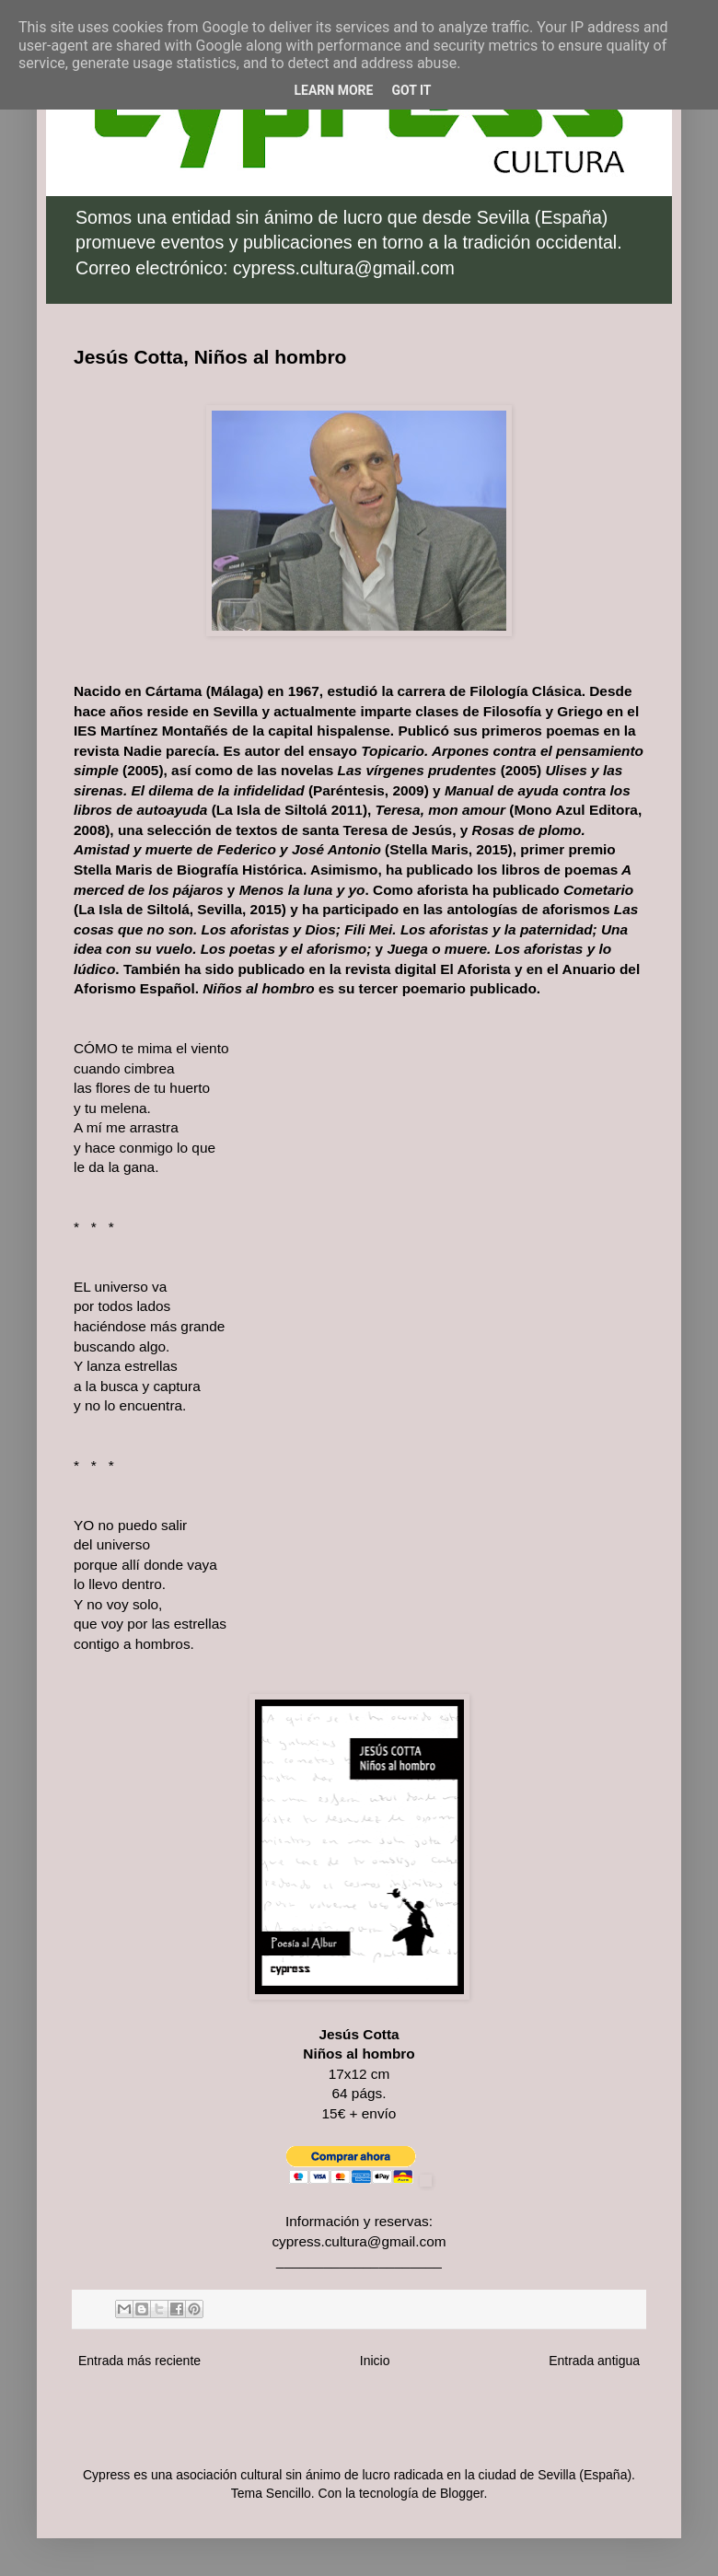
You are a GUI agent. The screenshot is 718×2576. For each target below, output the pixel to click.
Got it (411, 90)
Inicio (375, 2360)
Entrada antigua (594, 2360)
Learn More (333, 90)
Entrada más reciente (139, 2360)
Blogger (461, 2493)
